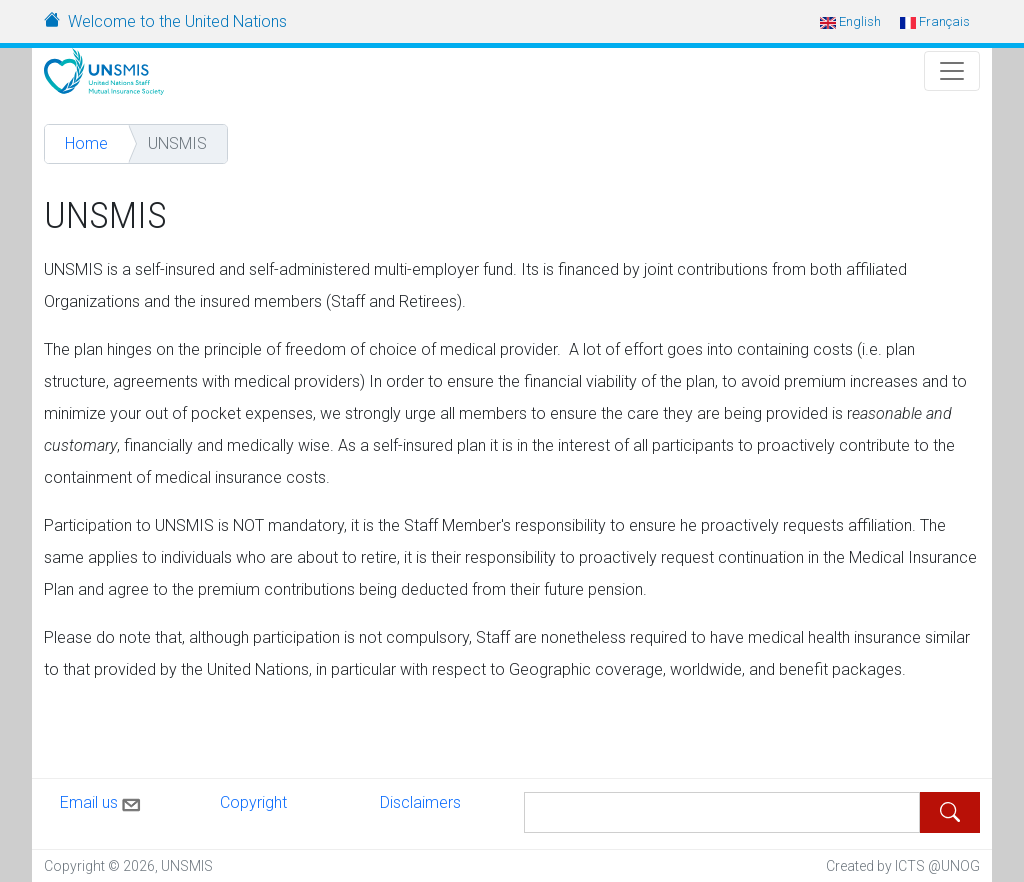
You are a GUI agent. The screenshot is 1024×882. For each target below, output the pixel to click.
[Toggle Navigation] (952, 71)
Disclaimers (420, 802)
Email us (102, 801)
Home (86, 143)
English (850, 21)
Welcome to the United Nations (177, 21)
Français (935, 21)
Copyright (253, 802)
